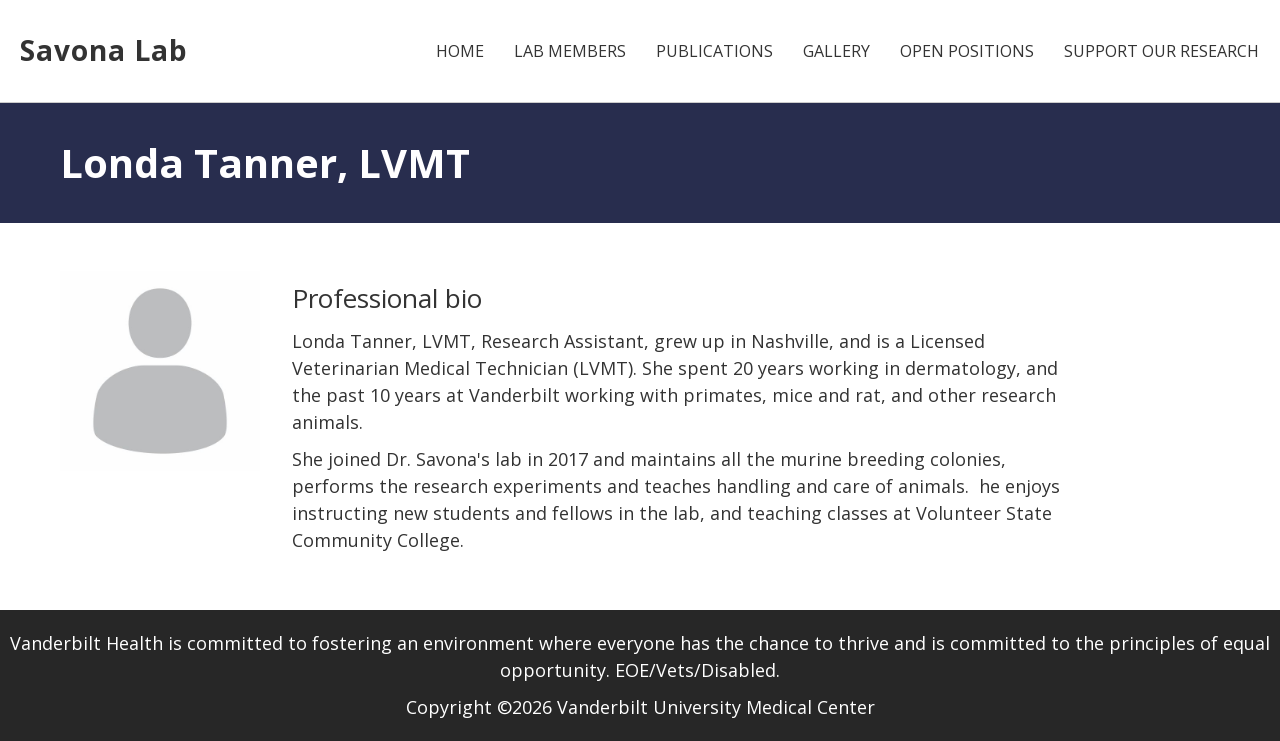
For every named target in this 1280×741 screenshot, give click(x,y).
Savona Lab (104, 50)
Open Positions (967, 51)
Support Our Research (1161, 51)
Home (460, 51)
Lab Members (570, 51)
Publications (714, 51)
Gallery (836, 51)
